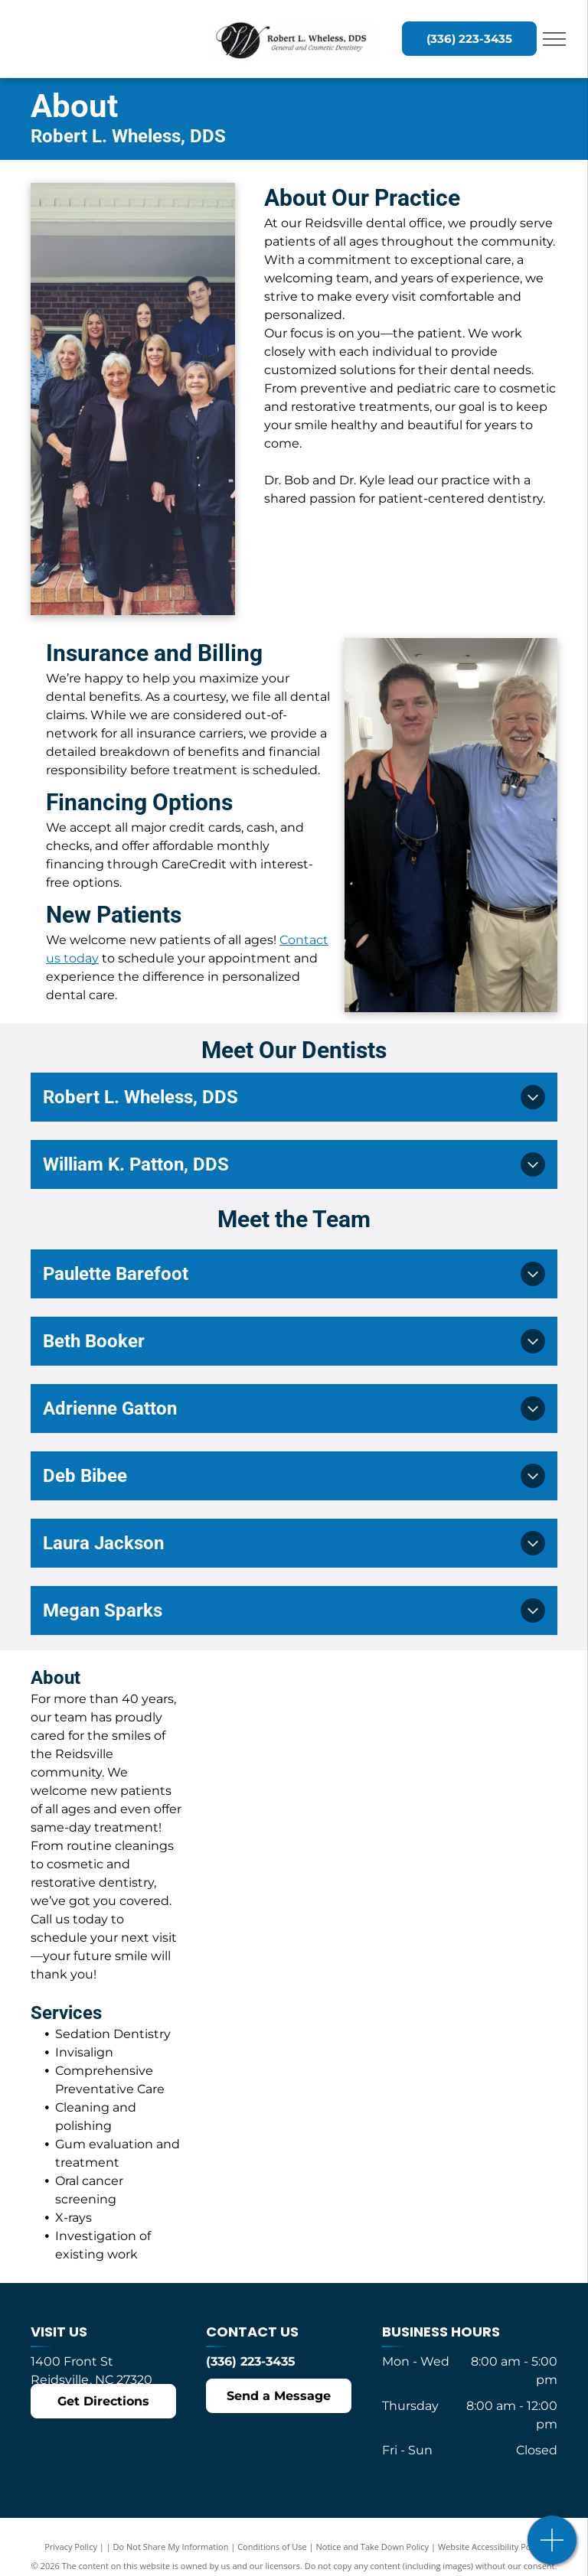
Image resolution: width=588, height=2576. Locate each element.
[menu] (554, 39)
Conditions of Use (272, 2546)
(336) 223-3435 (251, 2361)
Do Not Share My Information (171, 2546)
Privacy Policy (70, 2546)
